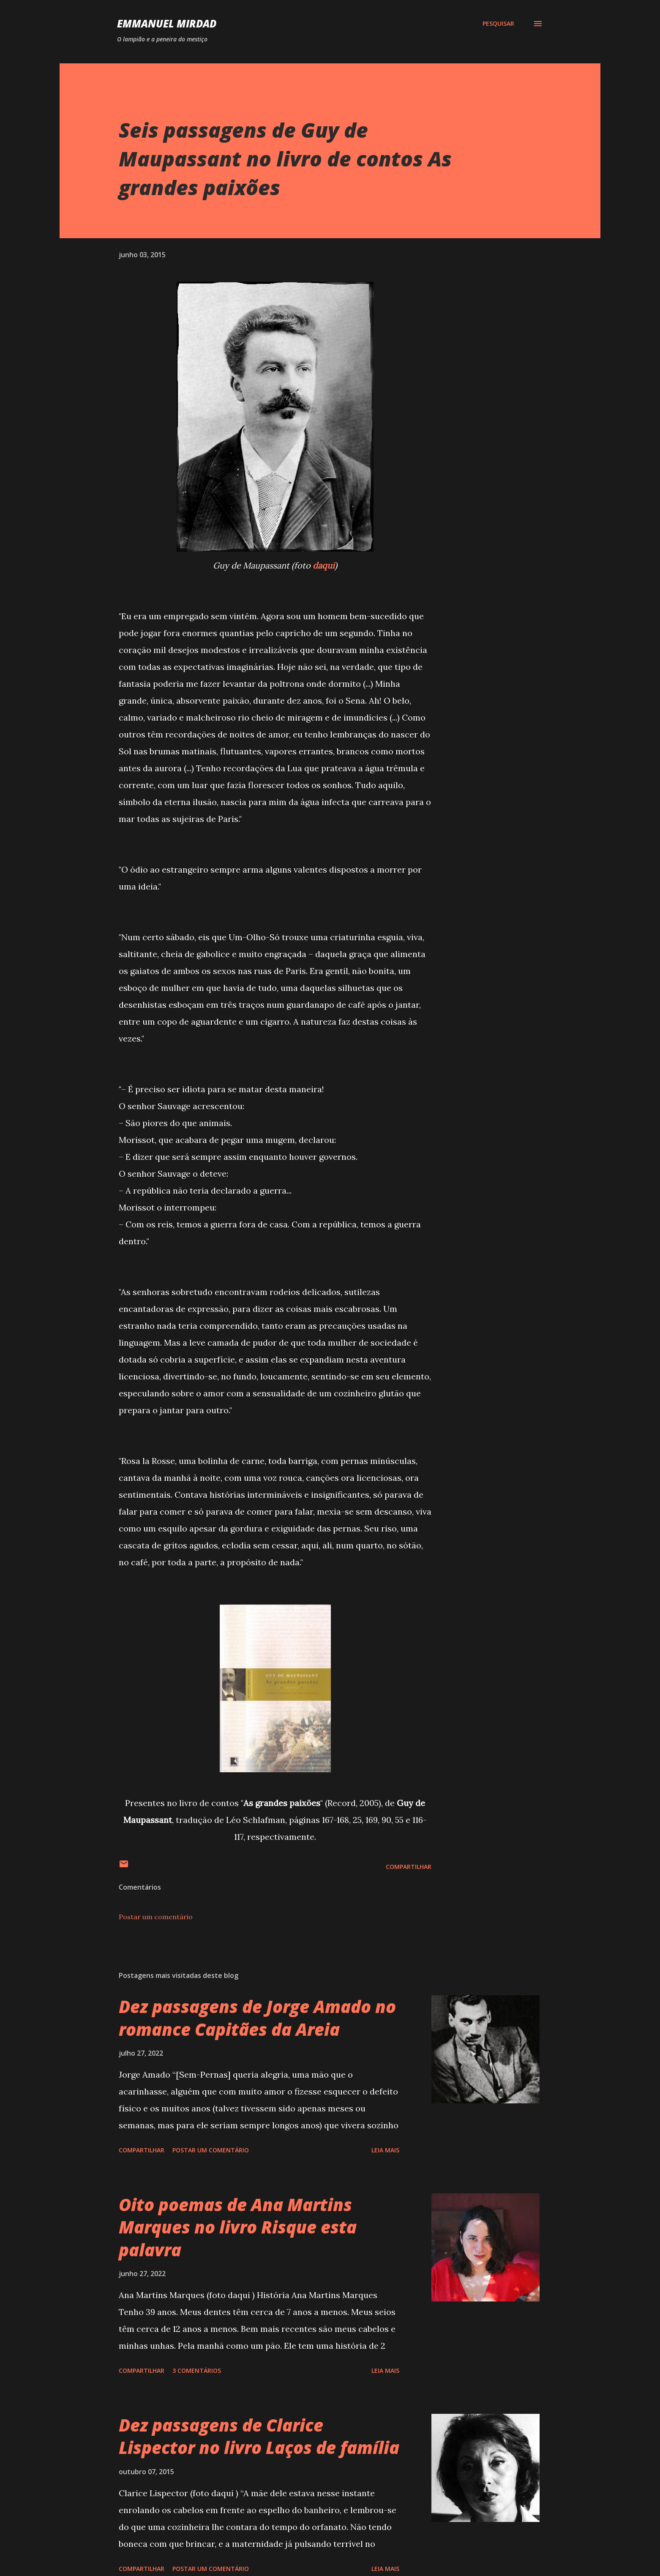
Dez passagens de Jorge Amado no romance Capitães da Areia (257, 2017)
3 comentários (196, 2371)
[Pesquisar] (498, 24)
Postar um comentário (156, 1916)
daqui (324, 565)
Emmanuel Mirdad (166, 23)
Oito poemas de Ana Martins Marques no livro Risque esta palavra (238, 2227)
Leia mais (385, 2150)
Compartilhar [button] (408, 1867)
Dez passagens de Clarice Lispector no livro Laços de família (259, 2436)
